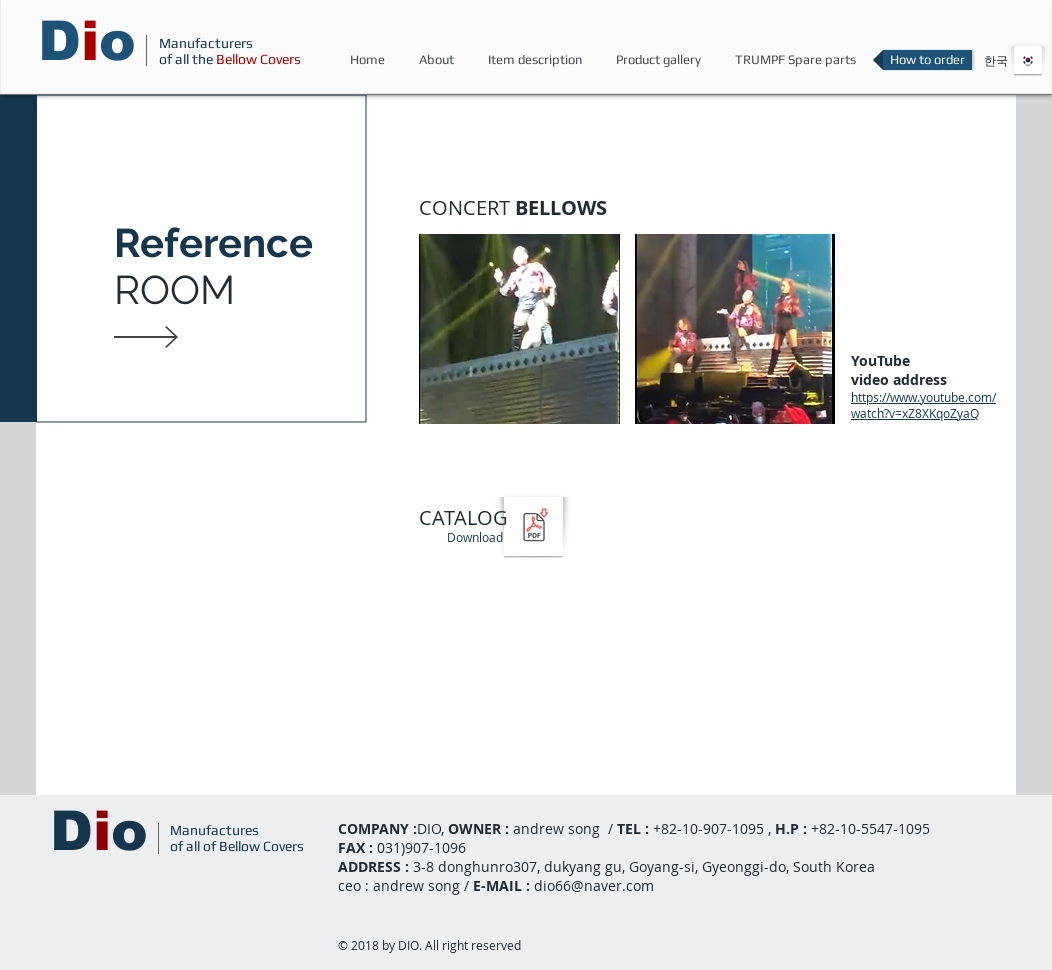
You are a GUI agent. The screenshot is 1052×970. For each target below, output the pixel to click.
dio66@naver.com (594, 885)
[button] (519, 355)
